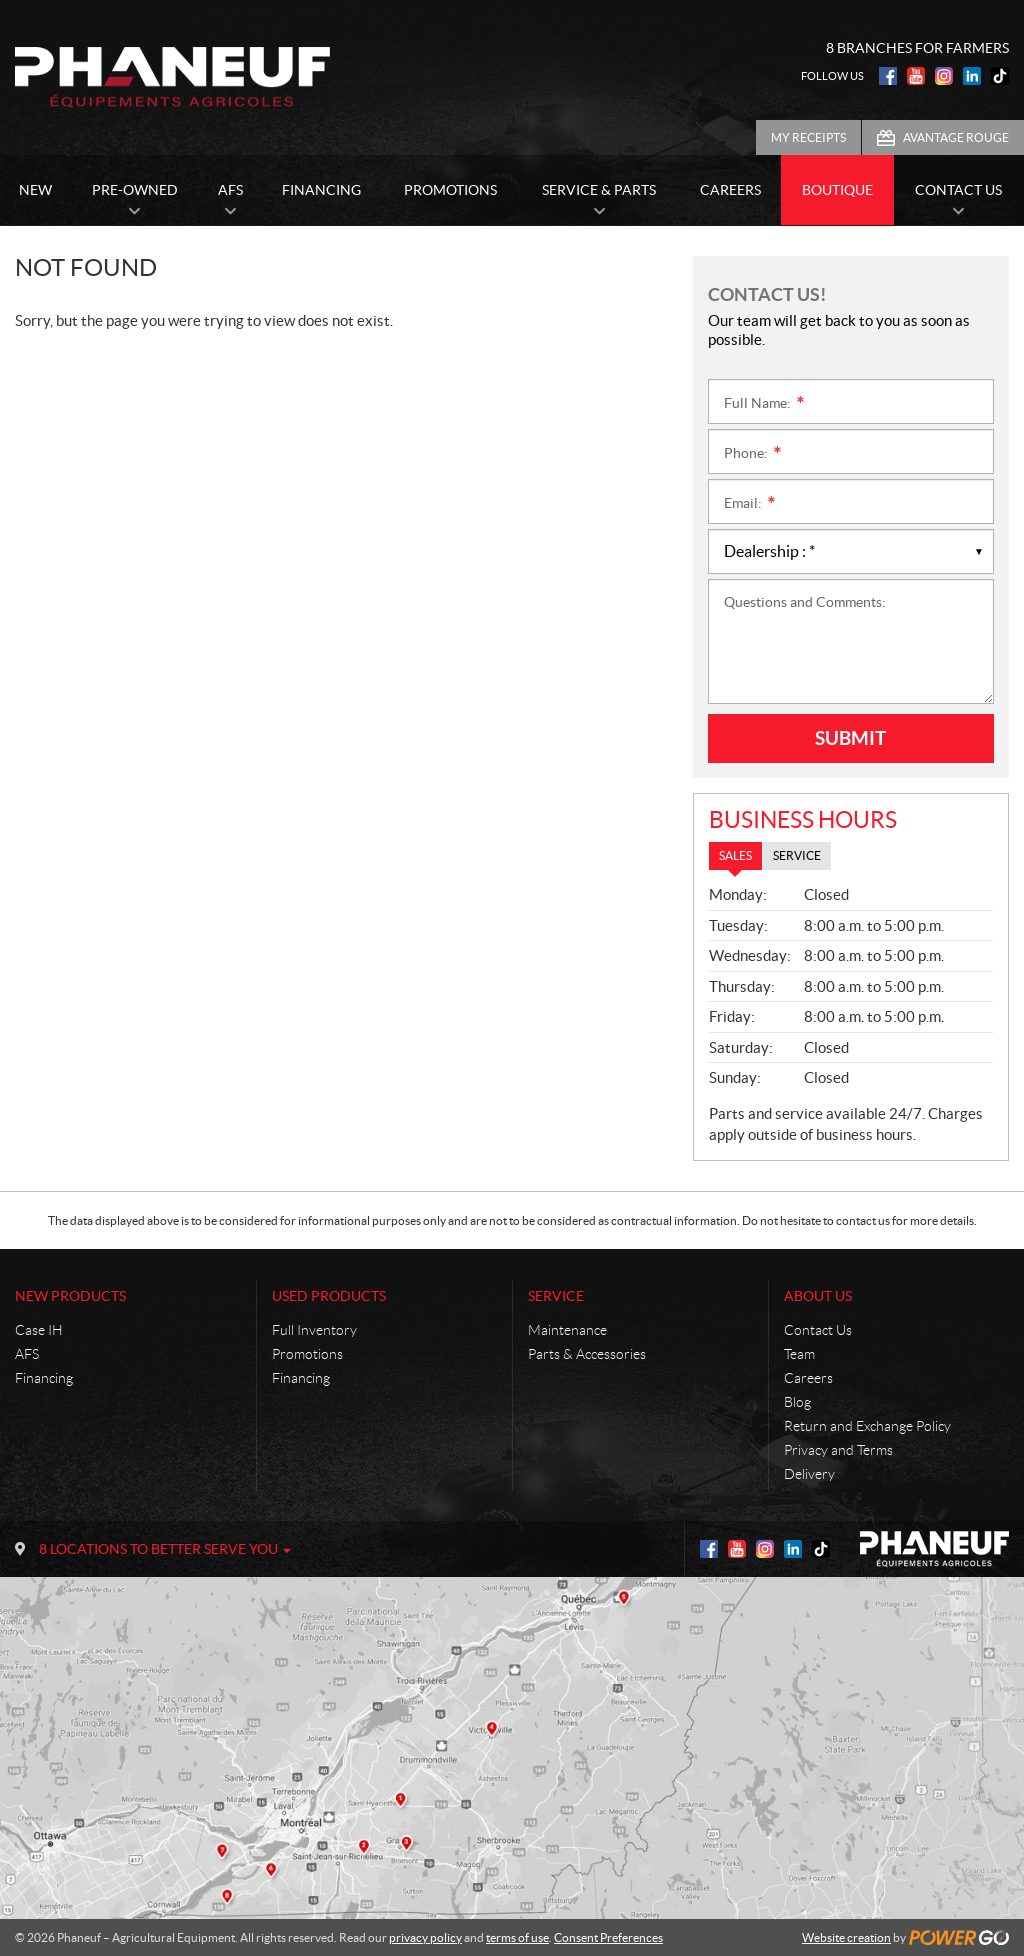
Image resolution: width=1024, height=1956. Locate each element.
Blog (797, 1402)
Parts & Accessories (587, 1354)
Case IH (39, 1330)
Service (556, 1296)
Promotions (307, 1354)
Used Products (329, 1296)
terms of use (517, 1937)
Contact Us (818, 1330)
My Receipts (808, 137)
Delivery (809, 1474)
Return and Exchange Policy (867, 1426)
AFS (27, 1354)
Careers (808, 1378)
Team (799, 1354)
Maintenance (567, 1330)
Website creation (846, 1937)
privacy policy (425, 1937)
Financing (44, 1378)
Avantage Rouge (956, 137)
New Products (70, 1296)
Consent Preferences (608, 1937)
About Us (818, 1296)
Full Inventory (314, 1330)
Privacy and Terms (838, 1450)
